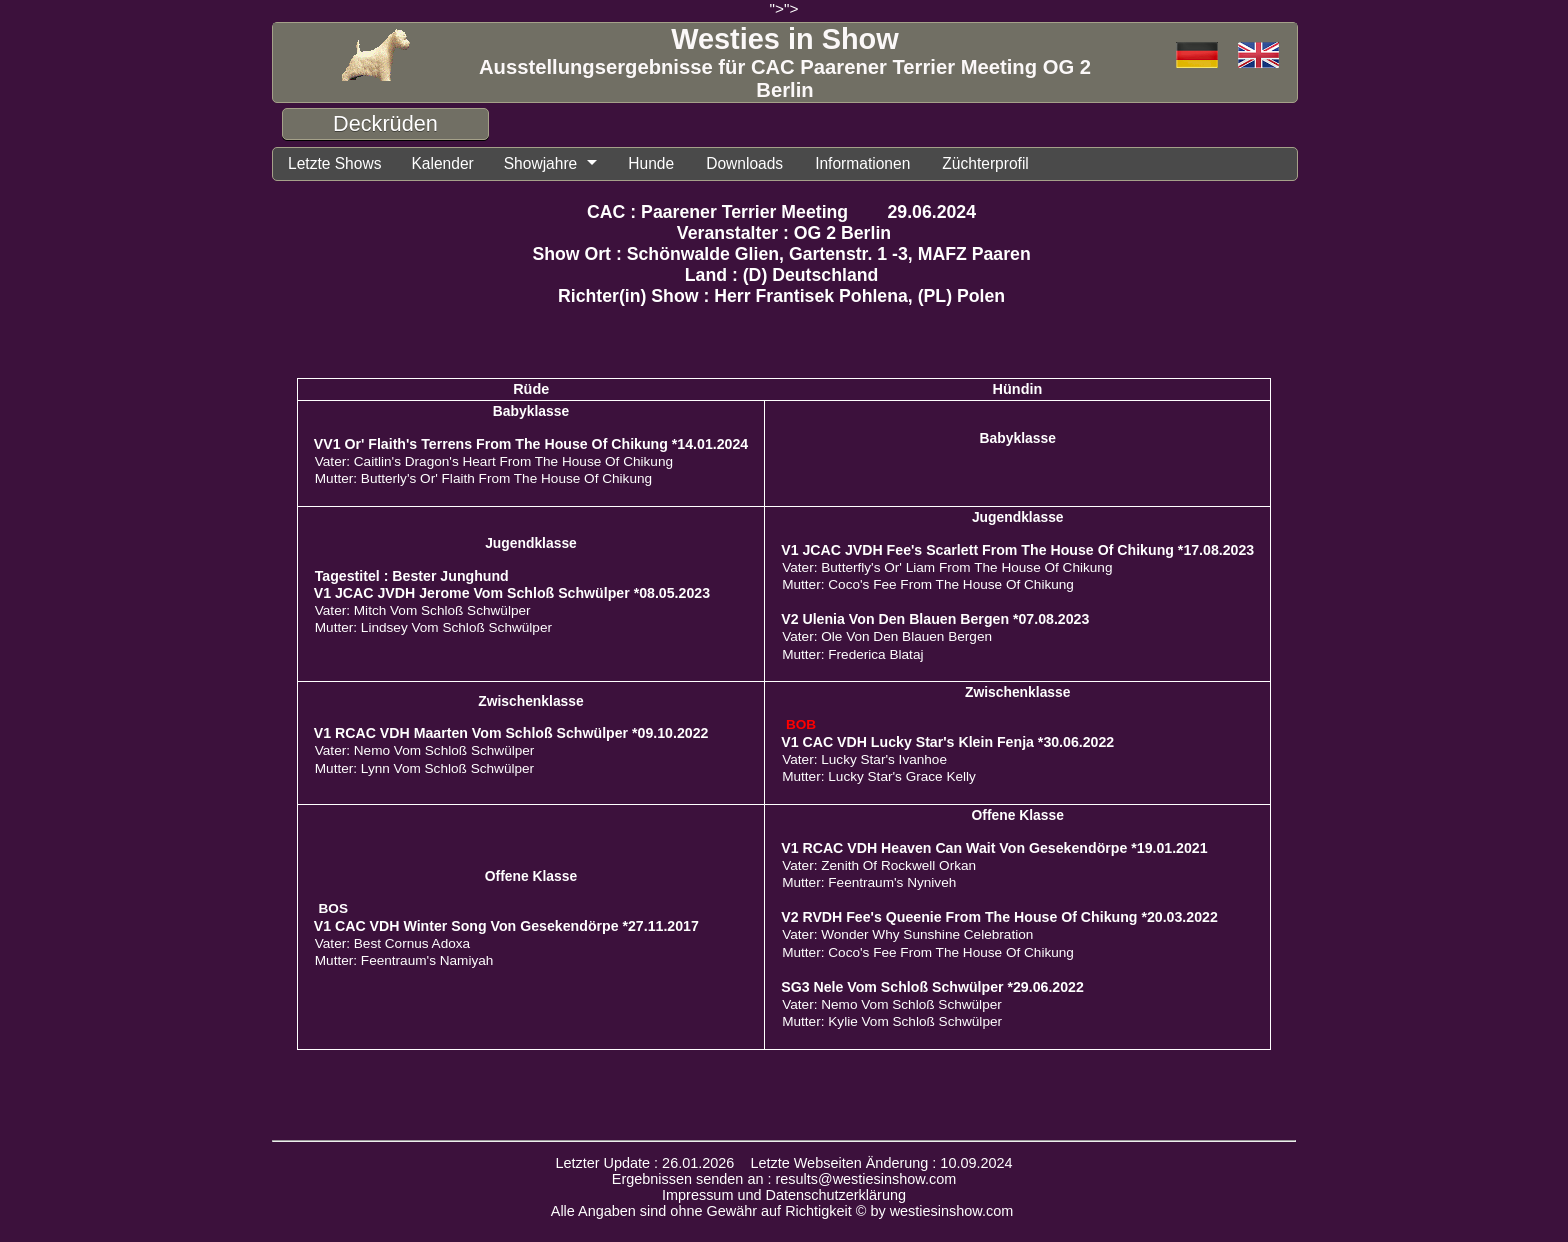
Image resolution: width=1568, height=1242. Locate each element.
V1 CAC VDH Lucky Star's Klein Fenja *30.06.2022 (947, 742)
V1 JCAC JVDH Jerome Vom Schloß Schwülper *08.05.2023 (512, 593)
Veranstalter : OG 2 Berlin (784, 233)
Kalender (442, 163)
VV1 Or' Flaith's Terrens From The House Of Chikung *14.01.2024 (531, 444)
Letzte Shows (334, 163)
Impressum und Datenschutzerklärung (784, 1195)
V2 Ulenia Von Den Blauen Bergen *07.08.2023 (935, 619)
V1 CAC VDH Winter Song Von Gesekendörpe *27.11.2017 (506, 926)
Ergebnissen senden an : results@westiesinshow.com (784, 1179)
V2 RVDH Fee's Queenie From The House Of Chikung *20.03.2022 (999, 917)
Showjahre (541, 163)
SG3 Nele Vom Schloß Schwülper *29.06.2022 (932, 987)
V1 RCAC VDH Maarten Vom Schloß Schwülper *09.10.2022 (511, 733)
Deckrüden (385, 123)
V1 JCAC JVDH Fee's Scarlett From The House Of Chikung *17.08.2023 (1017, 550)
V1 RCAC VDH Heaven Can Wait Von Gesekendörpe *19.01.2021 (994, 848)
